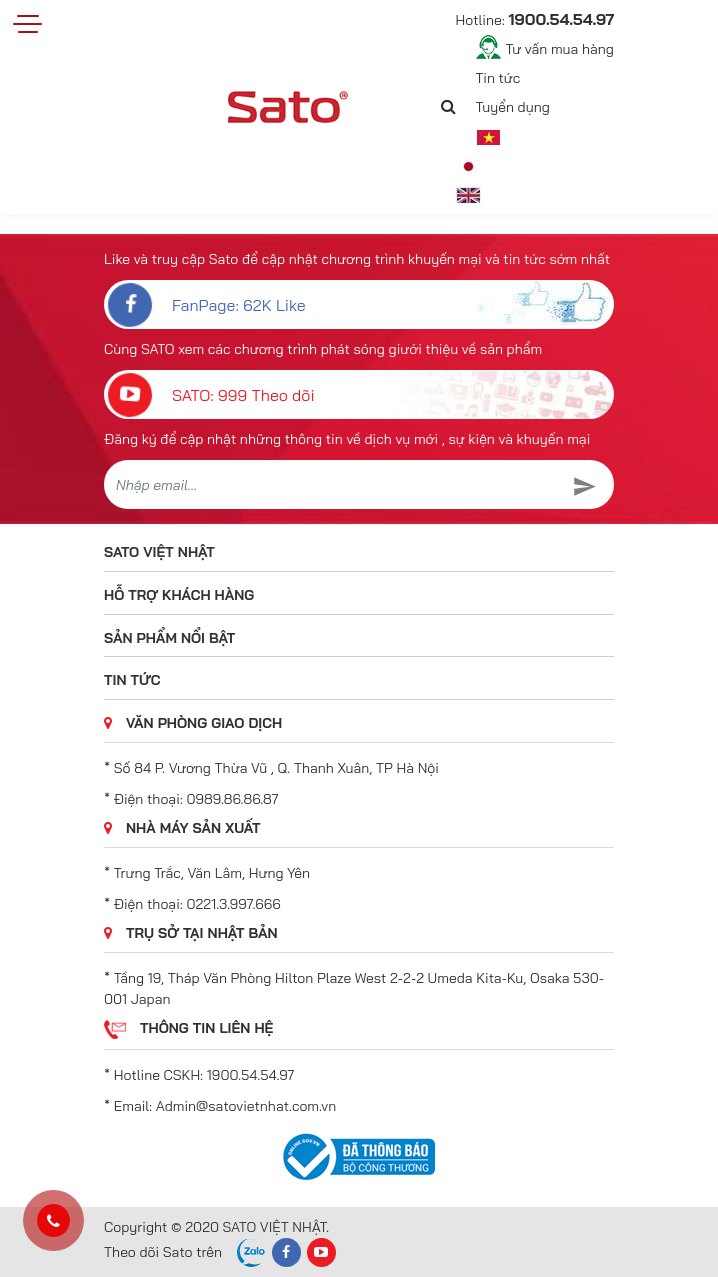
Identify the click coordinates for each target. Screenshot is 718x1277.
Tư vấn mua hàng (560, 49)
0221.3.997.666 (234, 904)
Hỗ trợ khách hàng (179, 595)
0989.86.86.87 (233, 799)
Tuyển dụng (513, 107)
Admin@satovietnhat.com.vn (246, 1106)
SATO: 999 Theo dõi (209, 394)
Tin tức (498, 78)
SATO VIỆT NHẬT (159, 552)
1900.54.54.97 (250, 1075)
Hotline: (535, 19)
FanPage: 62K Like (205, 304)
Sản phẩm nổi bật (169, 638)
